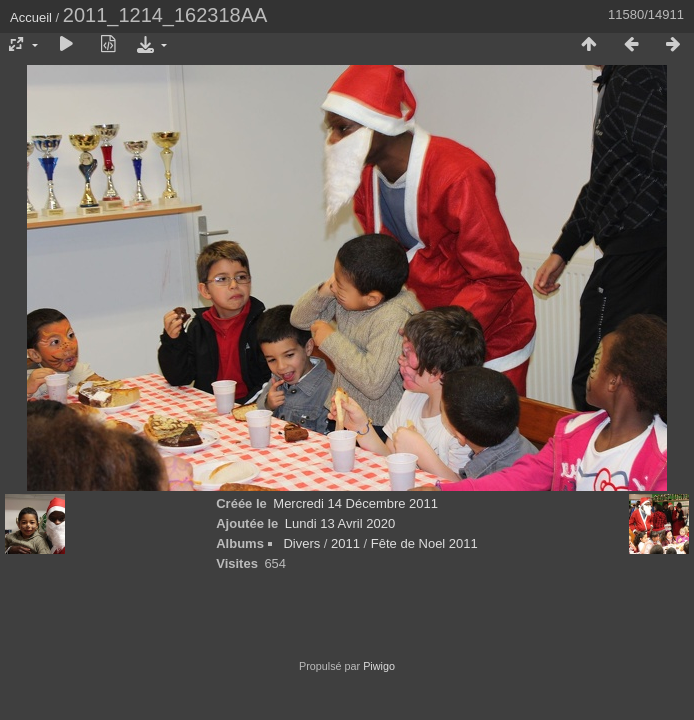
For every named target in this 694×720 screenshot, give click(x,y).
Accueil (31, 17)
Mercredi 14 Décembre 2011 (355, 503)
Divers (301, 543)
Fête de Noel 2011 (424, 543)
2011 (345, 543)
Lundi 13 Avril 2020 (340, 523)
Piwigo (379, 666)
